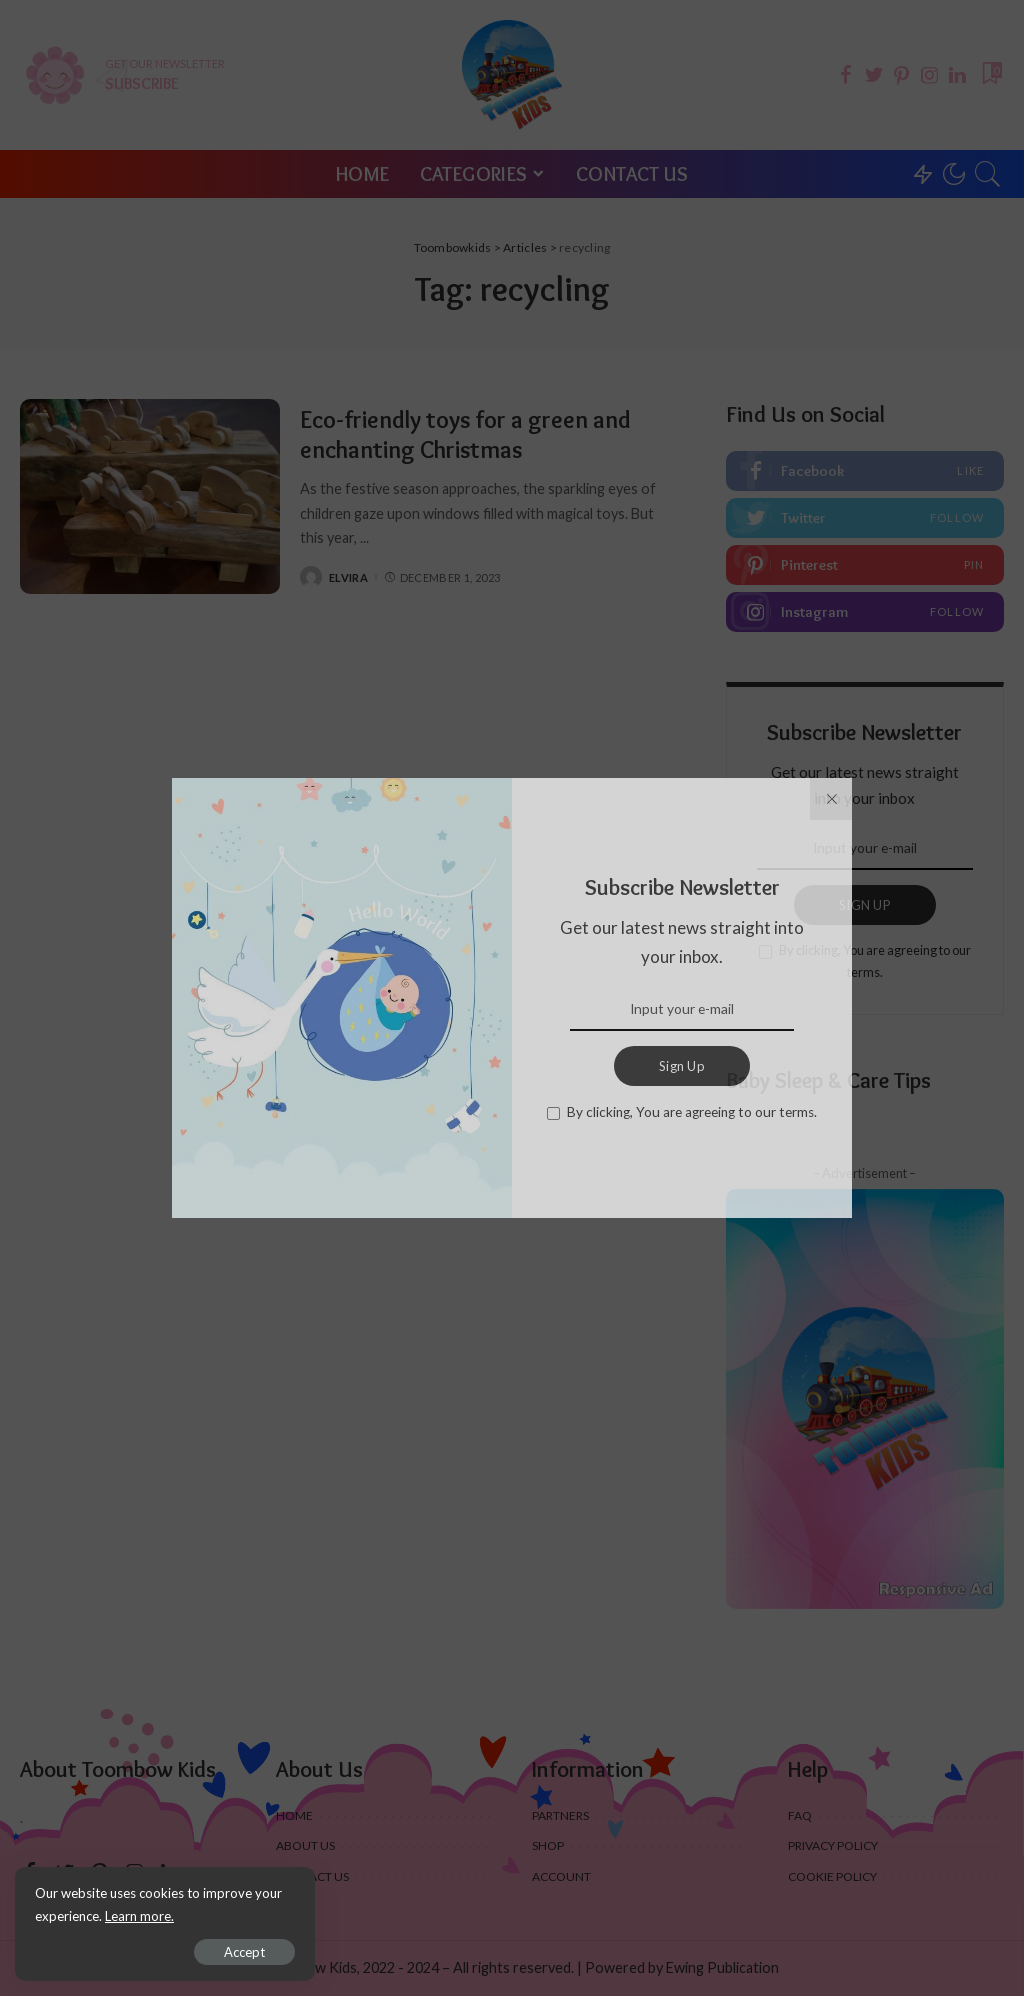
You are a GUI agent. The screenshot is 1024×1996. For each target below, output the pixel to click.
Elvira (348, 577)
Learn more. (139, 1916)
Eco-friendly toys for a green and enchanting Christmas (465, 434)
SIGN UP (865, 905)
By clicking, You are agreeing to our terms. (875, 961)
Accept (244, 1952)
